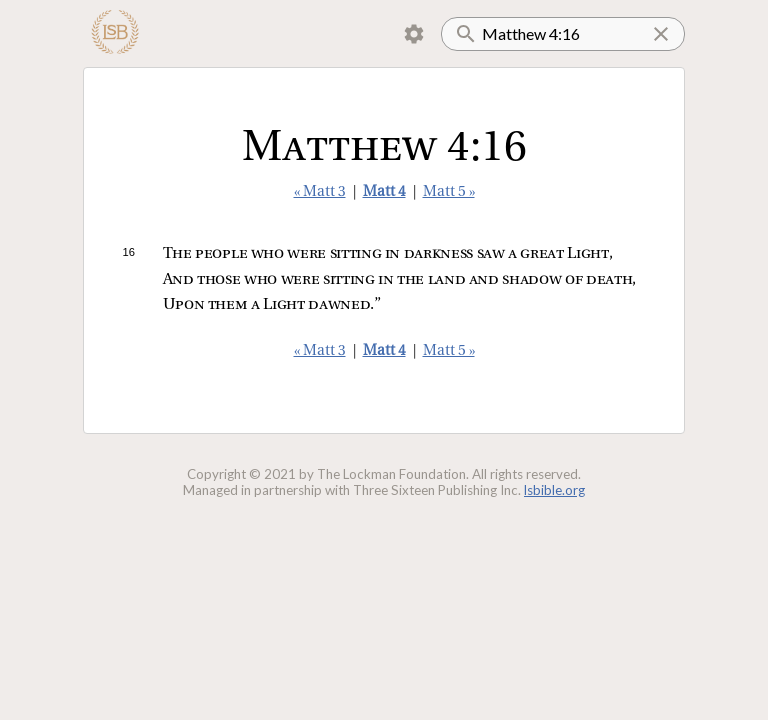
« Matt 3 (320, 192)
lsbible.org (554, 490)
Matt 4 (384, 192)
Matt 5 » (449, 192)
